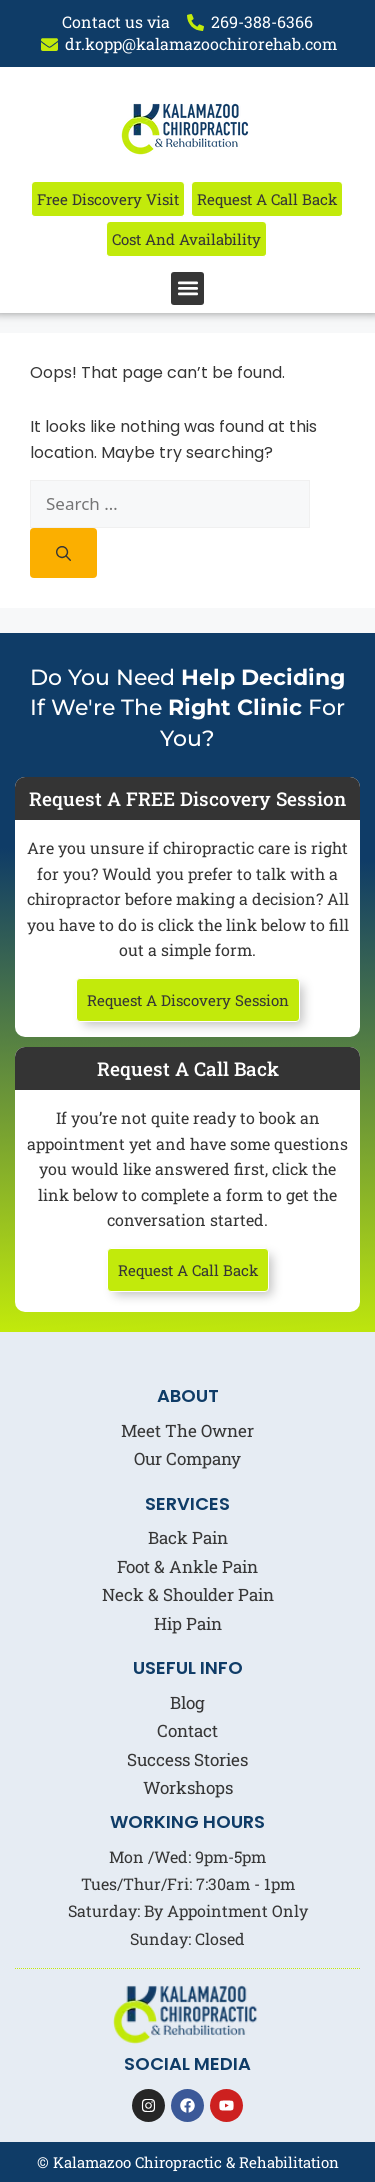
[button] (187, 288)
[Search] (63, 553)
